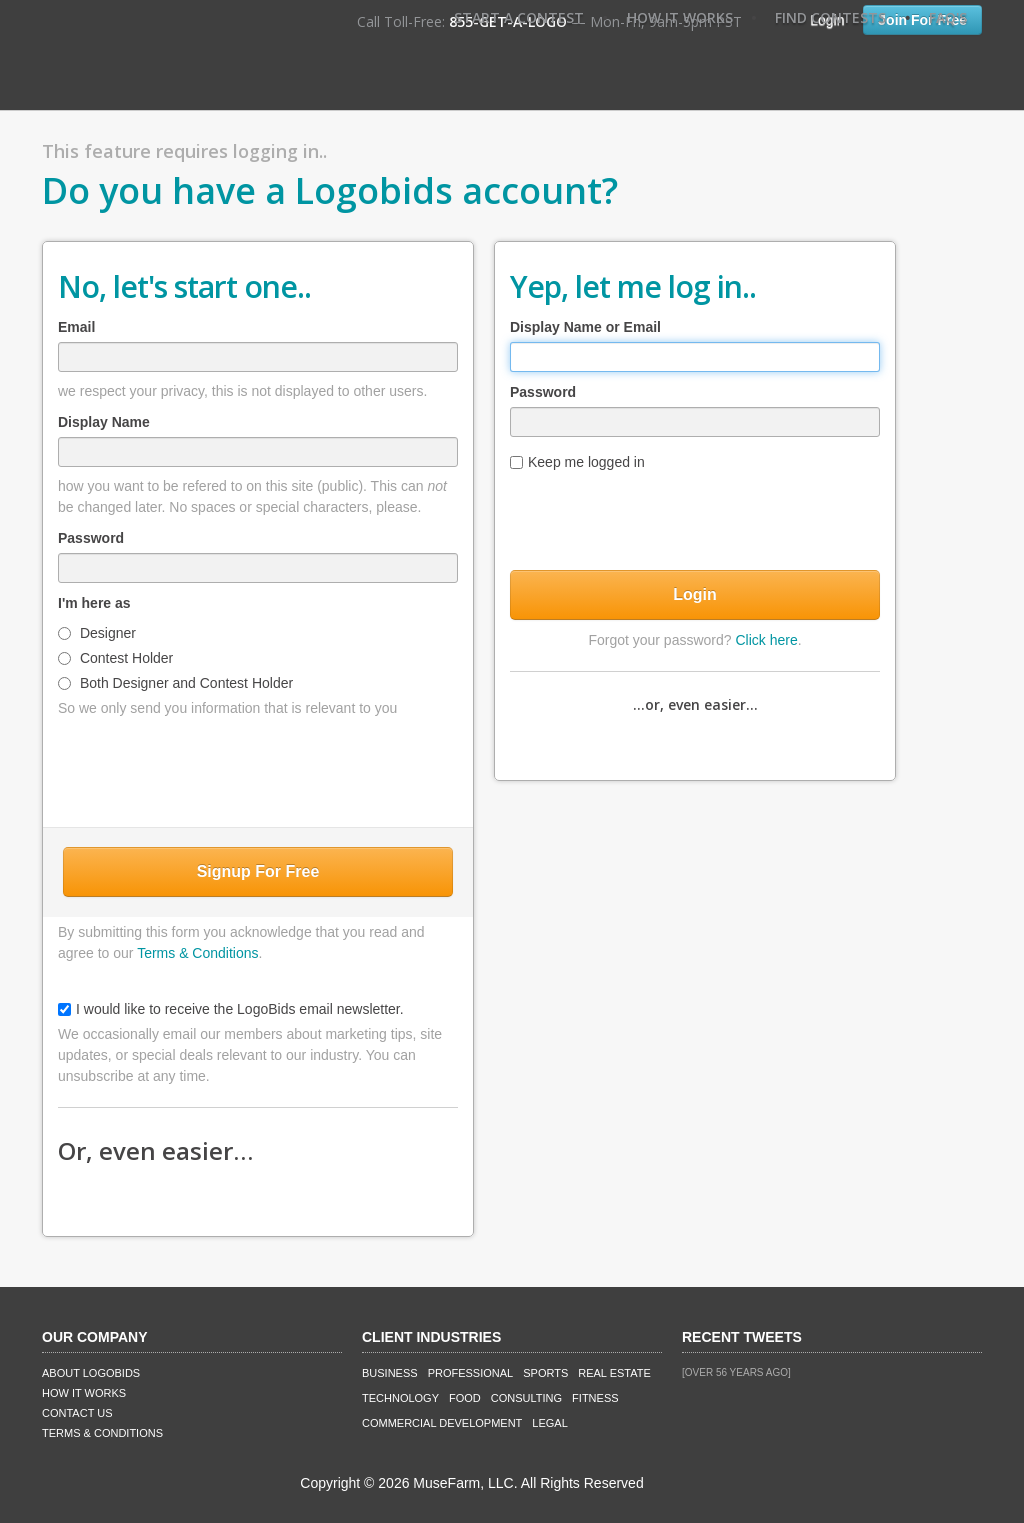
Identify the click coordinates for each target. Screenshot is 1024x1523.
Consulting (526, 1398)
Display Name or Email (585, 327)
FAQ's (948, 17)
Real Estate (614, 1373)
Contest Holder (115, 658)
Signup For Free (258, 871)
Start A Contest (519, 17)
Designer (97, 633)
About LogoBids (91, 1373)
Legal (549, 1423)
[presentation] (258, 768)
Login (695, 594)
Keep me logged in (577, 462)
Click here (766, 640)
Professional (471, 1373)
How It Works (680, 17)
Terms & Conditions (197, 953)
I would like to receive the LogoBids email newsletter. (231, 1009)
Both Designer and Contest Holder (175, 683)
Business (390, 1373)
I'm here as (94, 603)
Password (91, 538)
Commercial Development (442, 1423)
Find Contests (830, 17)
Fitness (595, 1398)
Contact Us (77, 1413)
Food (465, 1398)
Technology (400, 1398)
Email (76, 327)
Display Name (104, 422)
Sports (545, 1373)
